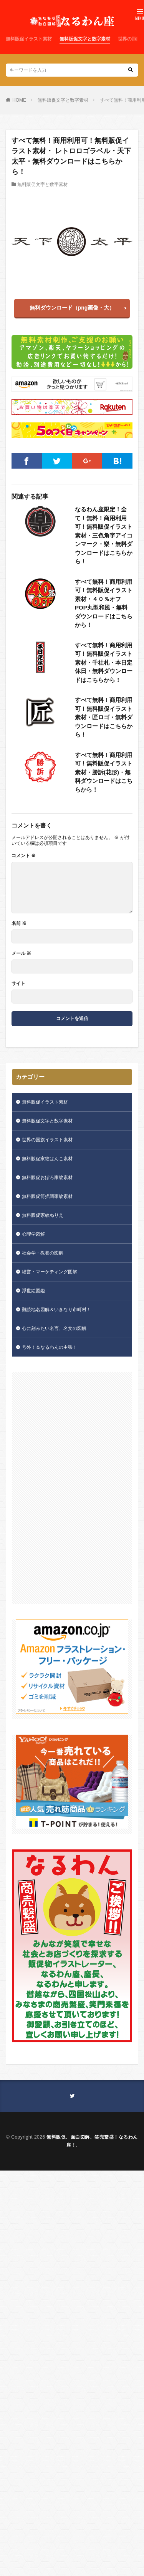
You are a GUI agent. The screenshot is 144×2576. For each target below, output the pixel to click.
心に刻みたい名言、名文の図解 (54, 1328)
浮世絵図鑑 (33, 1290)
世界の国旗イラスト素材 (47, 1139)
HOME (19, 100)
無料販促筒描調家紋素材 (47, 1196)
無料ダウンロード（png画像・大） (72, 308)
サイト (18, 983)
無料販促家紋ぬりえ (42, 1215)
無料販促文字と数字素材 (85, 39)
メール (21, 953)
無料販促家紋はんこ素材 (47, 1158)
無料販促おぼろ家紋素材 (47, 1177)
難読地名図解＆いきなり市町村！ (56, 1309)
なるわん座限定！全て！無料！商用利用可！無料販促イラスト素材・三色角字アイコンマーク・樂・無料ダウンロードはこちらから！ (103, 535)
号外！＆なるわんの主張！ (49, 1347)
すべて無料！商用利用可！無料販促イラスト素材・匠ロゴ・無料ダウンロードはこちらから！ (103, 717)
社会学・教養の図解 (42, 1253)
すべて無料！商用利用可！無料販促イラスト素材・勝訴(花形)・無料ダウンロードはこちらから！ (103, 772)
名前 (19, 923)
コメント (24, 855)
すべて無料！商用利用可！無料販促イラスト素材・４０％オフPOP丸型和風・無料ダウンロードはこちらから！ (103, 603)
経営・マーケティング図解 (49, 1272)
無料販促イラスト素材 (29, 39)
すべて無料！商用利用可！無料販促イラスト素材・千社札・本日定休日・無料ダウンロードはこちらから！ (103, 662)
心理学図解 (33, 1234)
